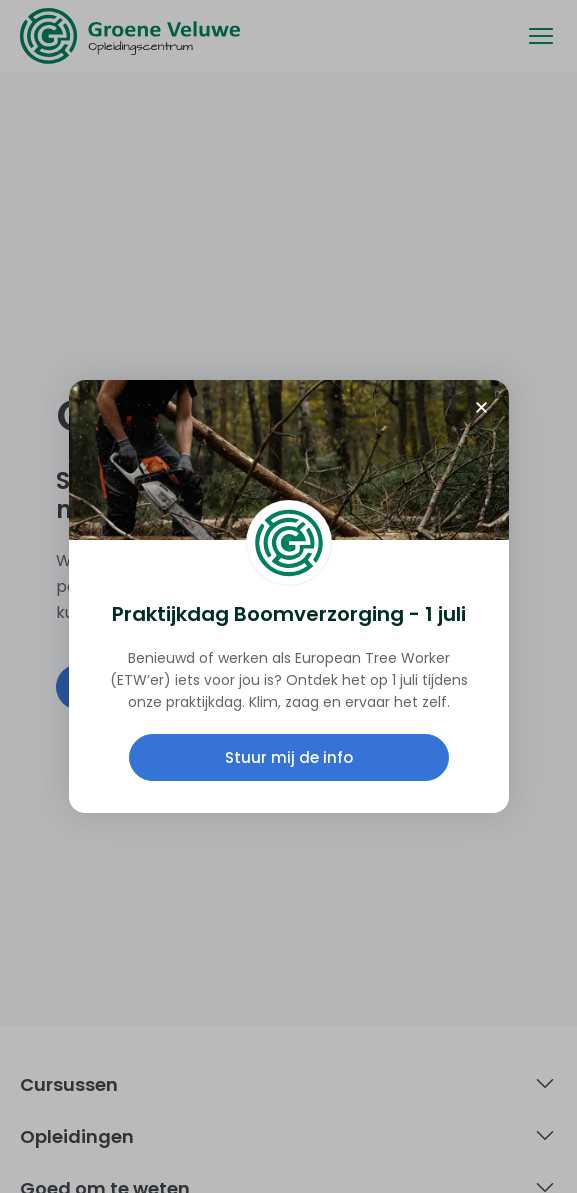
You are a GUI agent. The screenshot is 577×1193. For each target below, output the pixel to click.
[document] (288, 596)
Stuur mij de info (289, 757)
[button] (481, 407)
